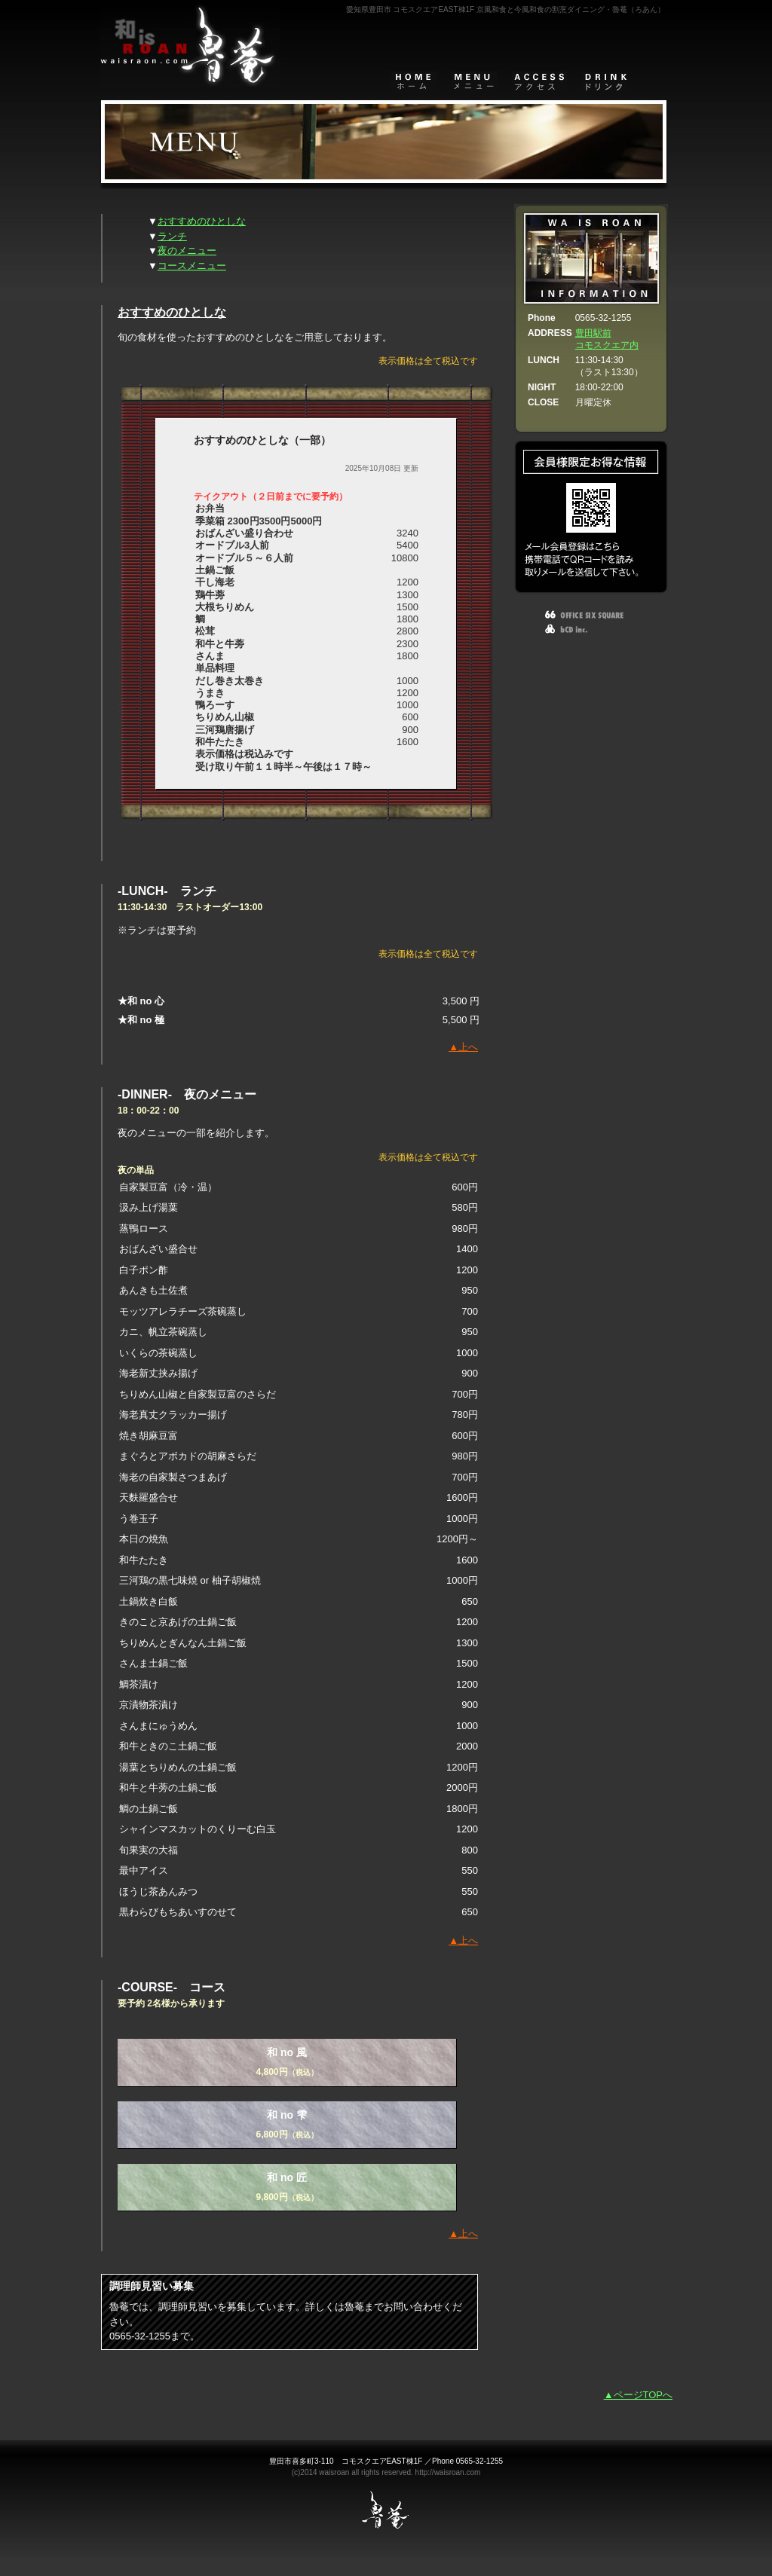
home (414, 81)
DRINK (604, 81)
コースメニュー (192, 265)
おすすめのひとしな (202, 221)
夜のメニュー (187, 250)
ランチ (172, 236)
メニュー (474, 81)
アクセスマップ (539, 81)
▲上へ (463, 1047)
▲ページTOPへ (638, 2394)
